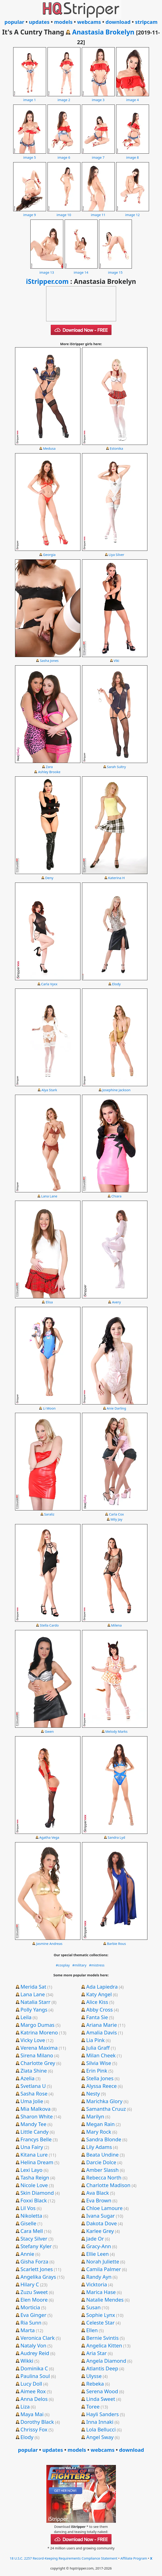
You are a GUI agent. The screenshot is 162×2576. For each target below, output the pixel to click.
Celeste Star (100, 2322)
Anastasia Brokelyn (103, 32)
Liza (25, 2406)
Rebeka (95, 2383)
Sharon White (36, 2116)
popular (14, 21)
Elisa (49, 1302)
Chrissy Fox (33, 2429)
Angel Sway (100, 2436)
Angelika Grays (38, 2276)
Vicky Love (32, 2040)
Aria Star (96, 2353)
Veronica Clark (37, 2337)
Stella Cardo (49, 1625)
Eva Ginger (33, 2314)
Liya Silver (116, 554)
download (117, 21)
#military (79, 1965)
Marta (27, 2330)
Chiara (116, 1196)
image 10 (64, 212)
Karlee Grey (100, 2230)
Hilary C (29, 2284)
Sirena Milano (36, 2055)
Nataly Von (33, 2345)
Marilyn (95, 2116)
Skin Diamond (37, 2192)
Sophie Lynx (100, 2314)
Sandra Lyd (116, 1837)
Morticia (30, 2307)
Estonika (116, 448)
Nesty (93, 2093)
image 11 (98, 212)
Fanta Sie (97, 2017)
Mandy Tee (33, 2123)
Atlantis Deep (102, 2368)
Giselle (28, 2223)
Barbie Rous (116, 1943)
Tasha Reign (34, 2177)
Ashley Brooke (49, 772)
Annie (27, 2253)
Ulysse (94, 2375)
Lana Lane (49, 1196)
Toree (92, 2406)
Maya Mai (32, 2414)
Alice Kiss (97, 2001)
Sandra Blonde (103, 2139)
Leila (26, 2017)
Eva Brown (98, 2200)
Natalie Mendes (105, 2299)
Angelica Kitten (104, 2345)
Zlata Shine (33, 2070)
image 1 (29, 97)
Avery (116, 1302)
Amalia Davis (101, 2032)
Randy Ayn (98, 2276)
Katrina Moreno (39, 2032)
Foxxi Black (33, 2200)
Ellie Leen (97, 2253)
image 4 (132, 97)
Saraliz (49, 1514)
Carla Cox (116, 1514)
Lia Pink (95, 2040)
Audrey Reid (34, 2353)
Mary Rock (98, 2131)
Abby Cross (99, 2009)
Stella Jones (100, 2078)
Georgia (49, 554)
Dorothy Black (37, 2421)
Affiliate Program (133, 2558)
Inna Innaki (99, 2421)
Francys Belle (36, 2139)
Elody (116, 984)
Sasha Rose (34, 2093)
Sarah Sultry (116, 767)
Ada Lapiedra (102, 1986)
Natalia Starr (35, 2001)
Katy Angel (99, 1994)
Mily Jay (116, 1519)
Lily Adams (99, 2146)
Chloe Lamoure (104, 2207)
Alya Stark (49, 1090)
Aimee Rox (33, 2391)
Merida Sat (33, 1986)
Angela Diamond (106, 2360)
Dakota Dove (101, 2223)
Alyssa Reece (101, 2085)
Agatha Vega (49, 1837)
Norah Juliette (102, 2261)
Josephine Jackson (116, 1090)
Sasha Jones (49, 660)
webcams (89, 21)
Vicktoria (96, 2284)
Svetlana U (33, 2085)
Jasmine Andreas (49, 1943)
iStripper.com (47, 281)
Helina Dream (36, 2162)
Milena (116, 1625)
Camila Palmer (103, 2269)
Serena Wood (102, 2391)
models (63, 21)
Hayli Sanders (102, 2414)
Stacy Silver (33, 2238)
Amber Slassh (102, 2169)
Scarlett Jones (36, 2269)
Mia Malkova (35, 2108)
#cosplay (63, 1965)
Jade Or (95, 2238)
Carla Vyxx (49, 984)
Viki (116, 660)
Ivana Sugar (100, 2215)
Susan (93, 2307)
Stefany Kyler (36, 2246)
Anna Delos (34, 2398)
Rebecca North (103, 2177)
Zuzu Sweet (34, 2291)
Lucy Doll (31, 2383)
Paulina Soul (35, 2375)
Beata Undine (102, 2154)
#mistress (97, 1965)
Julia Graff (98, 2047)
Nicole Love (34, 2185)
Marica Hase (101, 2291)
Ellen (92, 2330)
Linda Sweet (100, 2398)
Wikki (26, 2360)
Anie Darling (116, 1408)
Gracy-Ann (98, 2246)
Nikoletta (31, 2215)
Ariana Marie (101, 2024)
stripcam (146, 21)
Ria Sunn (30, 2322)
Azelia (27, 2078)
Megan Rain (100, 2123)
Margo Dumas (37, 2024)
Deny (49, 878)
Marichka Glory (104, 2101)
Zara (49, 767)
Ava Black (97, 2192)
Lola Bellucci (101, 2429)
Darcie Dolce (101, 2162)
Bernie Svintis (102, 2337)
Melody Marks (116, 1731)
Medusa (49, 448)
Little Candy (34, 2131)
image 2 (64, 97)
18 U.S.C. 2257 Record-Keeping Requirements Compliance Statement (64, 2558)
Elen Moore (34, 2299)
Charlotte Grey (37, 2062)
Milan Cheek (101, 2055)
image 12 (132, 212)
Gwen (49, 1731)
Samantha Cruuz (106, 2108)
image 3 (98, 97)
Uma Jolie (31, 2101)
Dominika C (34, 2368)
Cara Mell (31, 2230)
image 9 (29, 212)
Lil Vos (27, 2207)
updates (39, 21)
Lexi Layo (31, 2169)
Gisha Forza (34, 2261)
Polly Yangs (33, 2009)
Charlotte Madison (108, 2185)
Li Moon (49, 1408)
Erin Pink (96, 2070)
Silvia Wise (98, 2062)
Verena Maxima (38, 2047)
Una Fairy (31, 2146)
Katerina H (116, 878)
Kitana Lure (34, 2154)
